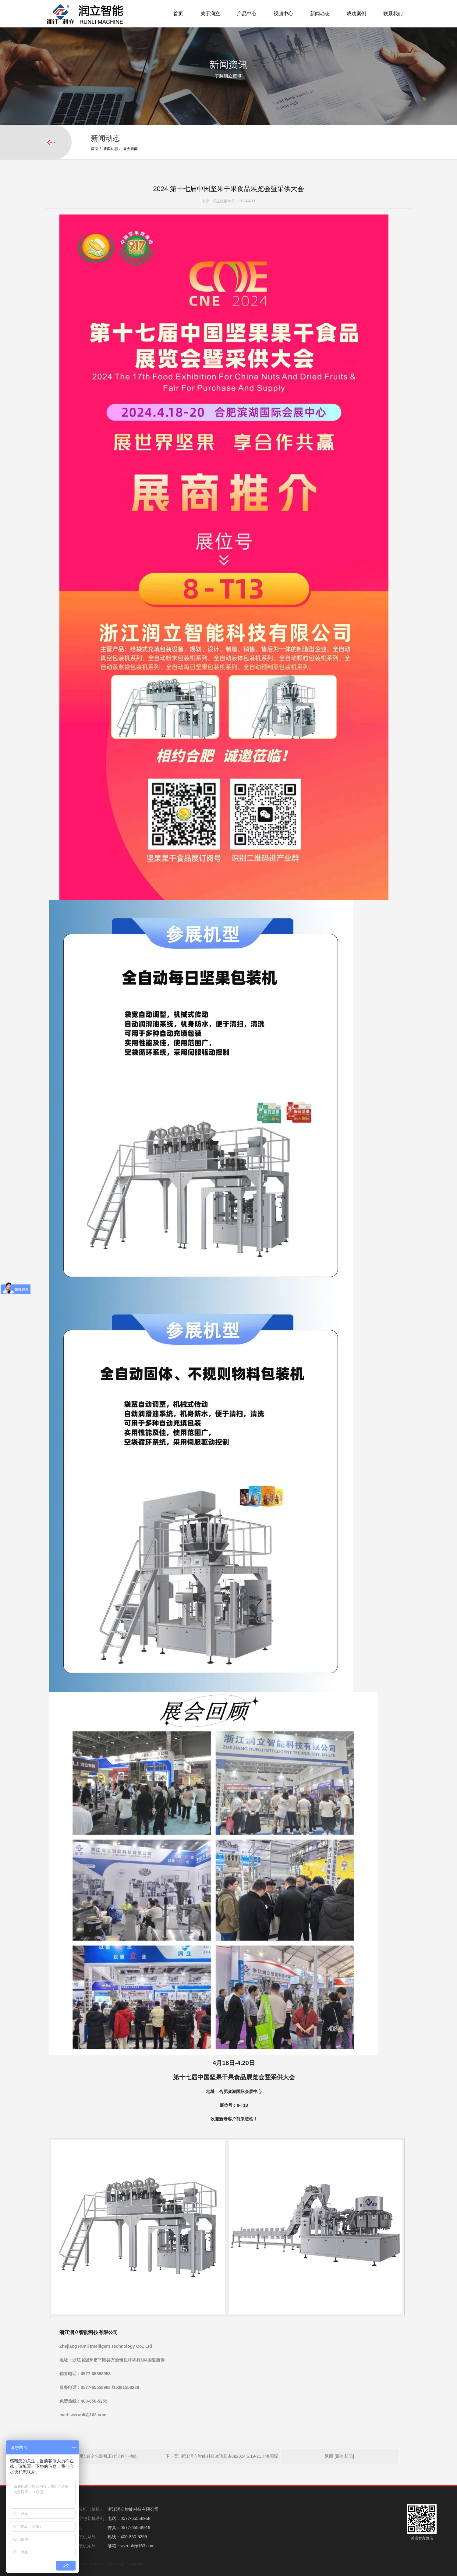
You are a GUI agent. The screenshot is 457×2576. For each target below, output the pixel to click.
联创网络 (136, 2564)
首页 (178, 13)
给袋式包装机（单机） (83, 2509)
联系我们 (393, 13)
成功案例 (356, 13)
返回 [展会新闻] (339, 2482)
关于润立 (210, 13)
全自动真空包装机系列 (83, 2518)
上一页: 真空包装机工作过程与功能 (104, 2482)
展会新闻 (130, 149)
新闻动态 (320, 13)
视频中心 (283, 13)
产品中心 (247, 13)
